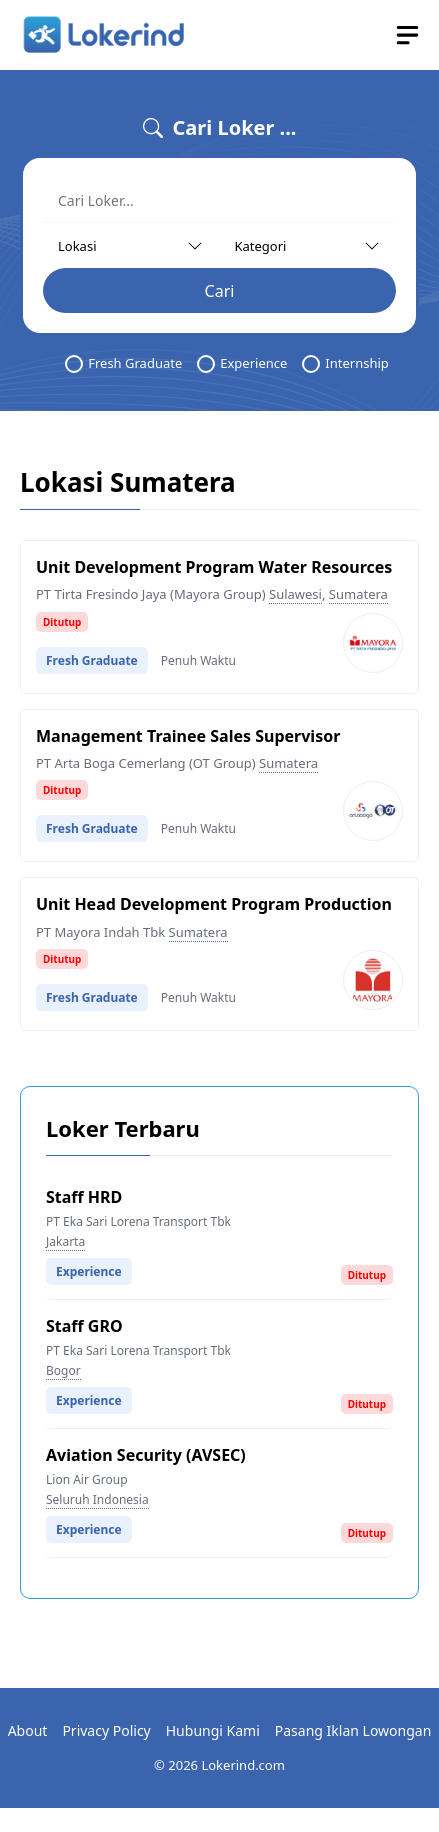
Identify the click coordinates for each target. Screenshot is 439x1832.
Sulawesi (295, 594)
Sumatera (358, 594)
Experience (242, 363)
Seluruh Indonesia (97, 1499)
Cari (220, 291)
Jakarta (65, 1241)
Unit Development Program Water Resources (214, 567)
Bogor (63, 1370)
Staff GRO (84, 1326)
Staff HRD (84, 1197)
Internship (345, 363)
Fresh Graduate (123, 363)
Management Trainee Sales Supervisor (188, 736)
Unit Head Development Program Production (214, 904)
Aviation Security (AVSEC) (146, 1455)
